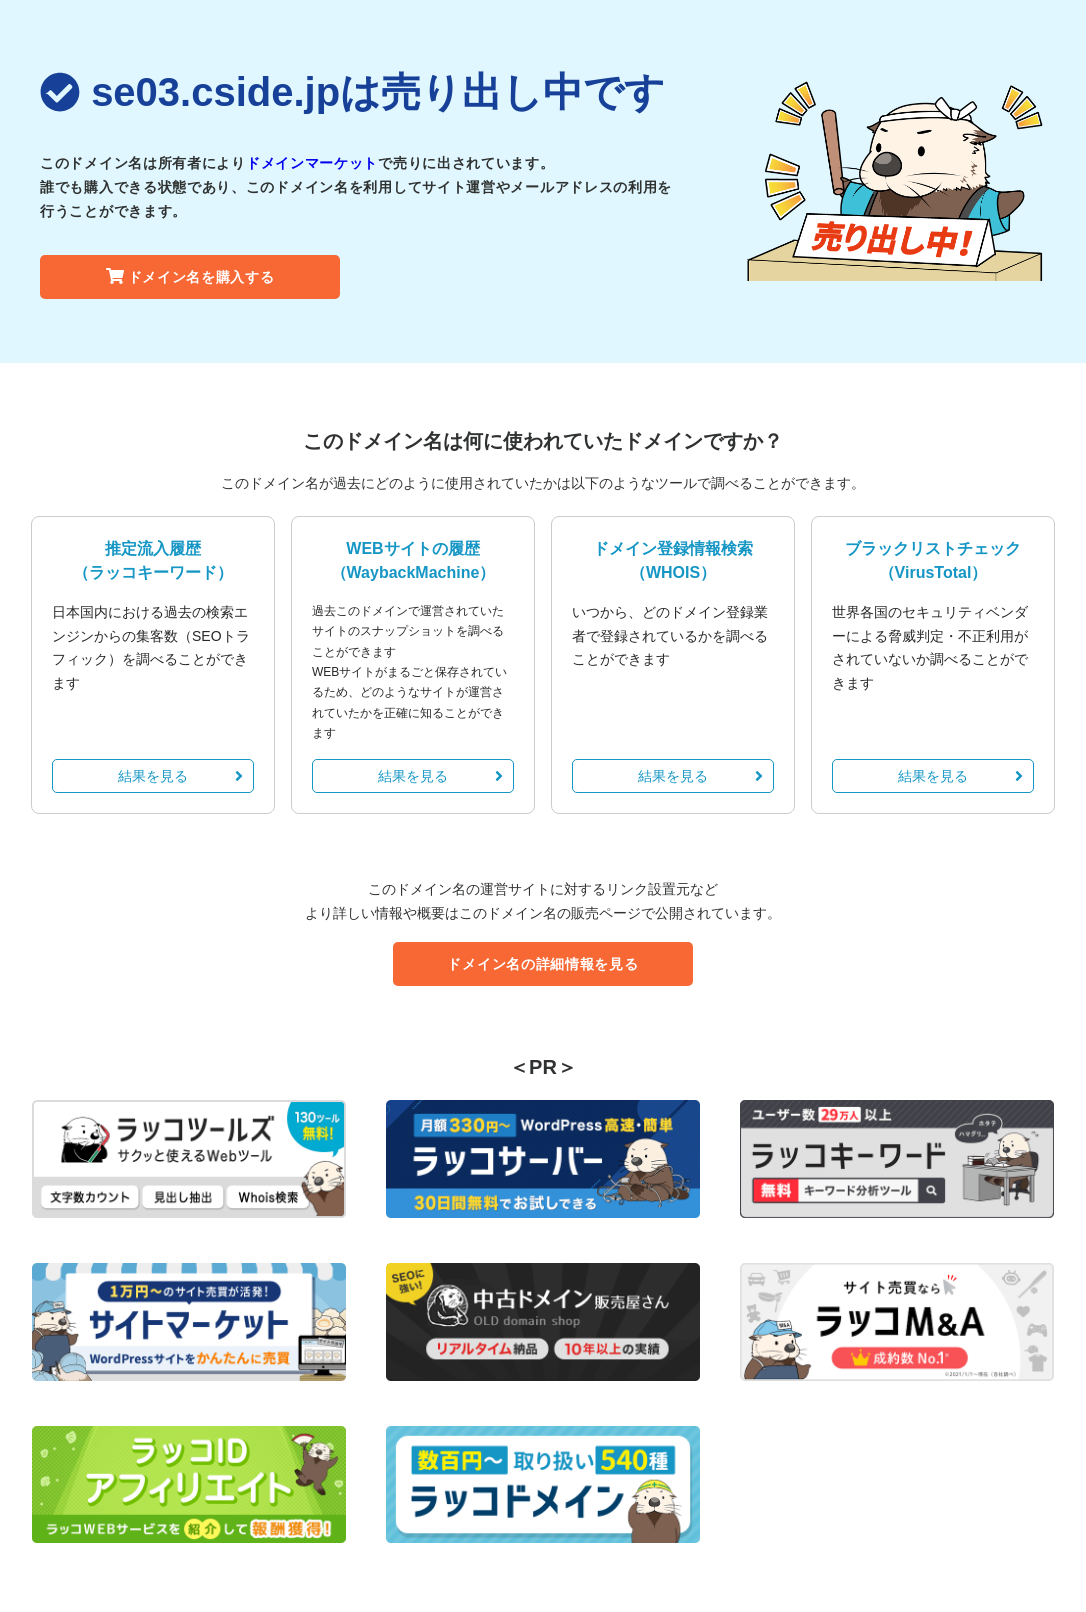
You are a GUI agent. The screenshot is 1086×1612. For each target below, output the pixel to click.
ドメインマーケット (312, 163)
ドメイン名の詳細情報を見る (542, 964)
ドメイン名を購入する (190, 277)
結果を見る (180, 776)
